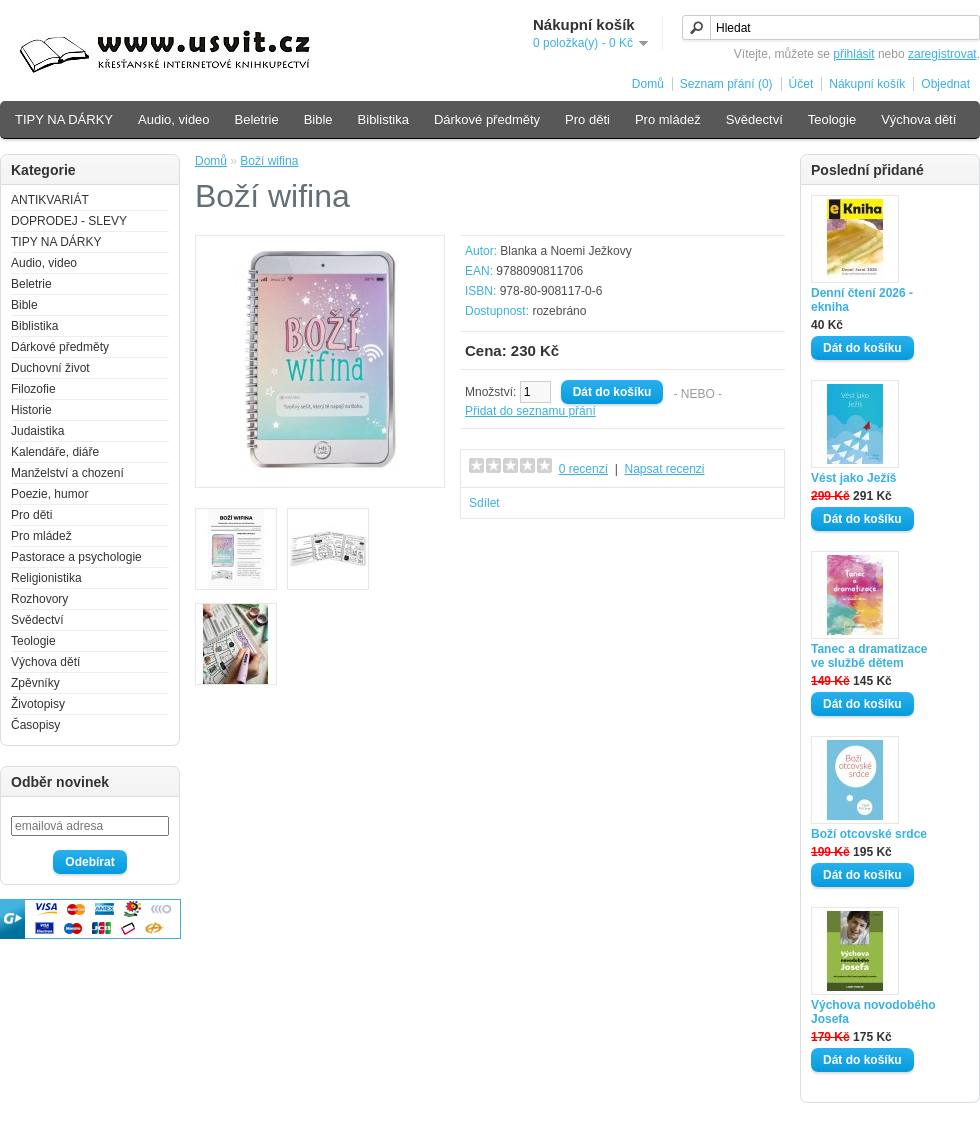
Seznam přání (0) (726, 84)
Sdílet (484, 503)
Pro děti (587, 119)
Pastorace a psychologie (76, 557)
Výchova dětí (918, 119)
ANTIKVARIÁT (50, 200)
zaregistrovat (942, 54)
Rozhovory (39, 599)
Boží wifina (269, 161)
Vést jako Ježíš (853, 478)
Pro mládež (668, 119)
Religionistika (46, 578)
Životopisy (38, 704)
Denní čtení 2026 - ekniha (862, 300)
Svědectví (754, 119)
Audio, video (174, 119)
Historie (31, 410)
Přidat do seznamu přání (530, 411)
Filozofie (33, 389)
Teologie (832, 119)
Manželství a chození (67, 473)
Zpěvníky (35, 683)
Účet (801, 84)
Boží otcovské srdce (869, 834)
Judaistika (37, 431)
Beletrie (257, 119)
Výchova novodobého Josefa (873, 1012)
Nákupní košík (867, 84)
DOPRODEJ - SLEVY (69, 221)
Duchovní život (50, 368)
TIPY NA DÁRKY (64, 119)
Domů (648, 84)
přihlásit (853, 54)
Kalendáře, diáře (55, 452)
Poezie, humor (49, 494)
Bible (318, 119)
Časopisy (35, 725)
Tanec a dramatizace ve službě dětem (869, 656)
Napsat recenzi (664, 469)
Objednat (945, 84)
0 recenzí (583, 469)
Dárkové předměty (487, 119)
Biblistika (383, 119)
